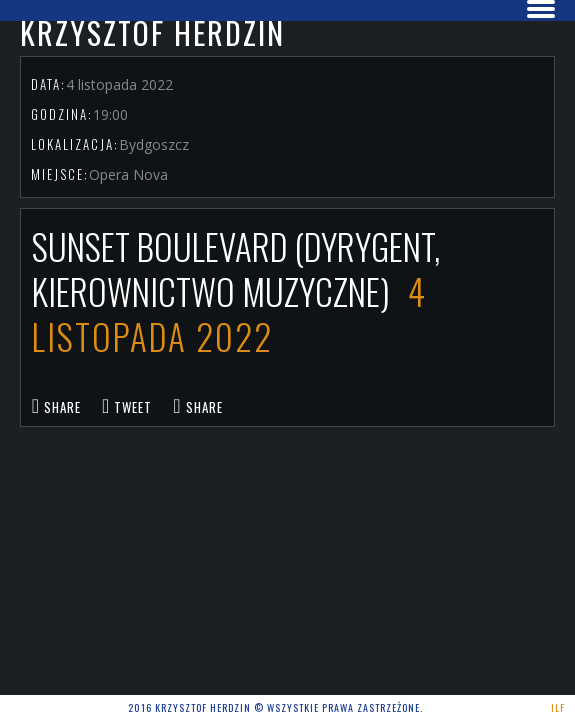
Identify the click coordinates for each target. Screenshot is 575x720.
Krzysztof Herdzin (152, 32)
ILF (558, 707)
